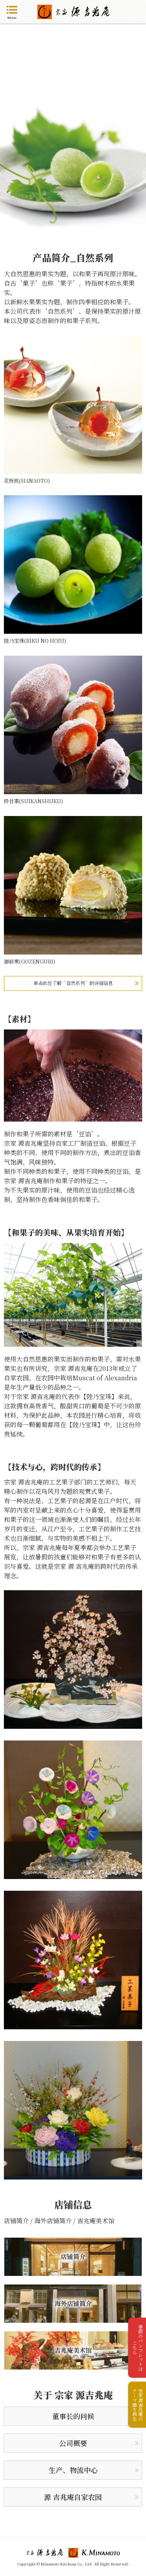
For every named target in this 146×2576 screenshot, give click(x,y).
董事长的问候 (73, 2416)
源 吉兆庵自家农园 (73, 2497)
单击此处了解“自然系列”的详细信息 (73, 983)
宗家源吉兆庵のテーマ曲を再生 (138, 2404)
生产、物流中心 (73, 2470)
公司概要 (73, 2443)
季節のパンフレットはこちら (138, 2347)
